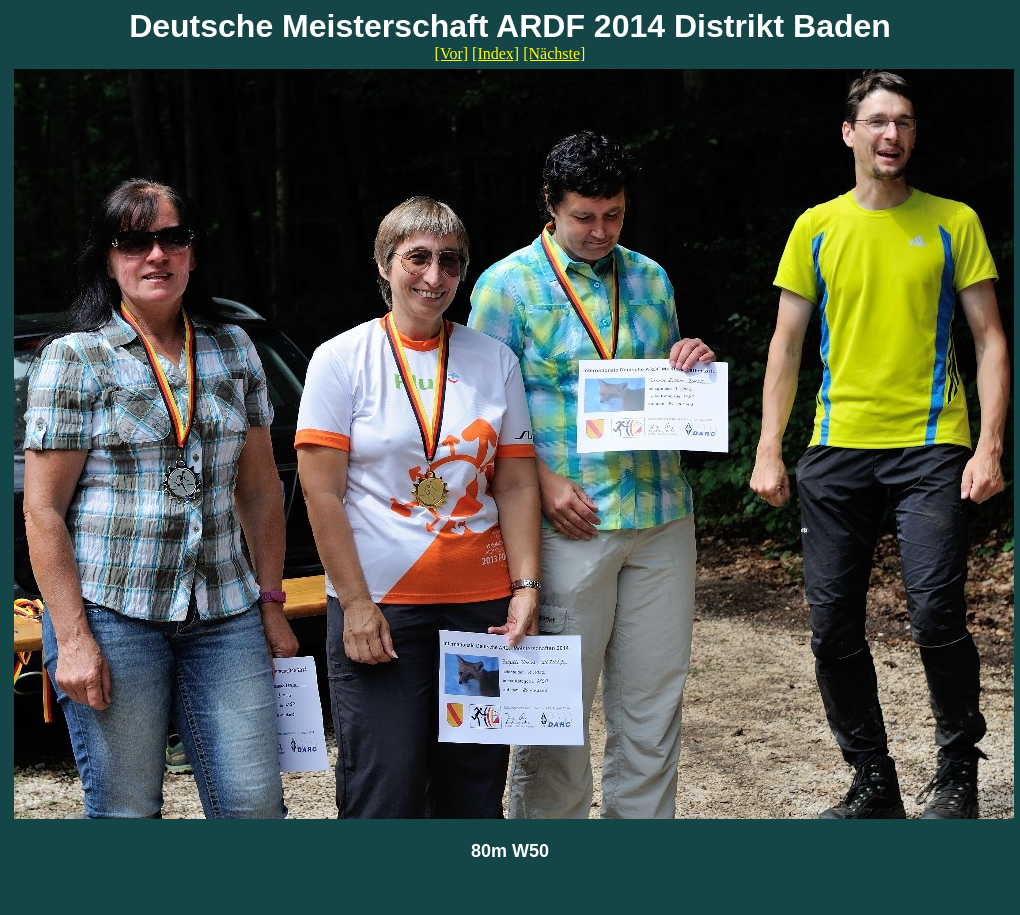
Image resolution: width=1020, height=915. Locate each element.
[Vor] (451, 53)
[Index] (495, 53)
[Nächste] (554, 53)
